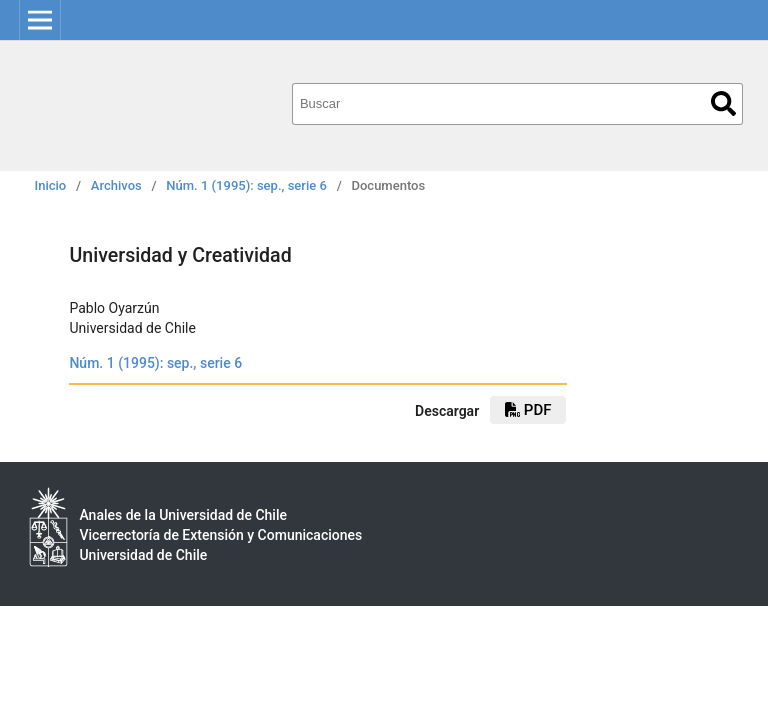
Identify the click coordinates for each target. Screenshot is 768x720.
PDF (528, 410)
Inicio (51, 185)
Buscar (723, 103)
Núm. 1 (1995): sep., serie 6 (246, 185)
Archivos (116, 185)
